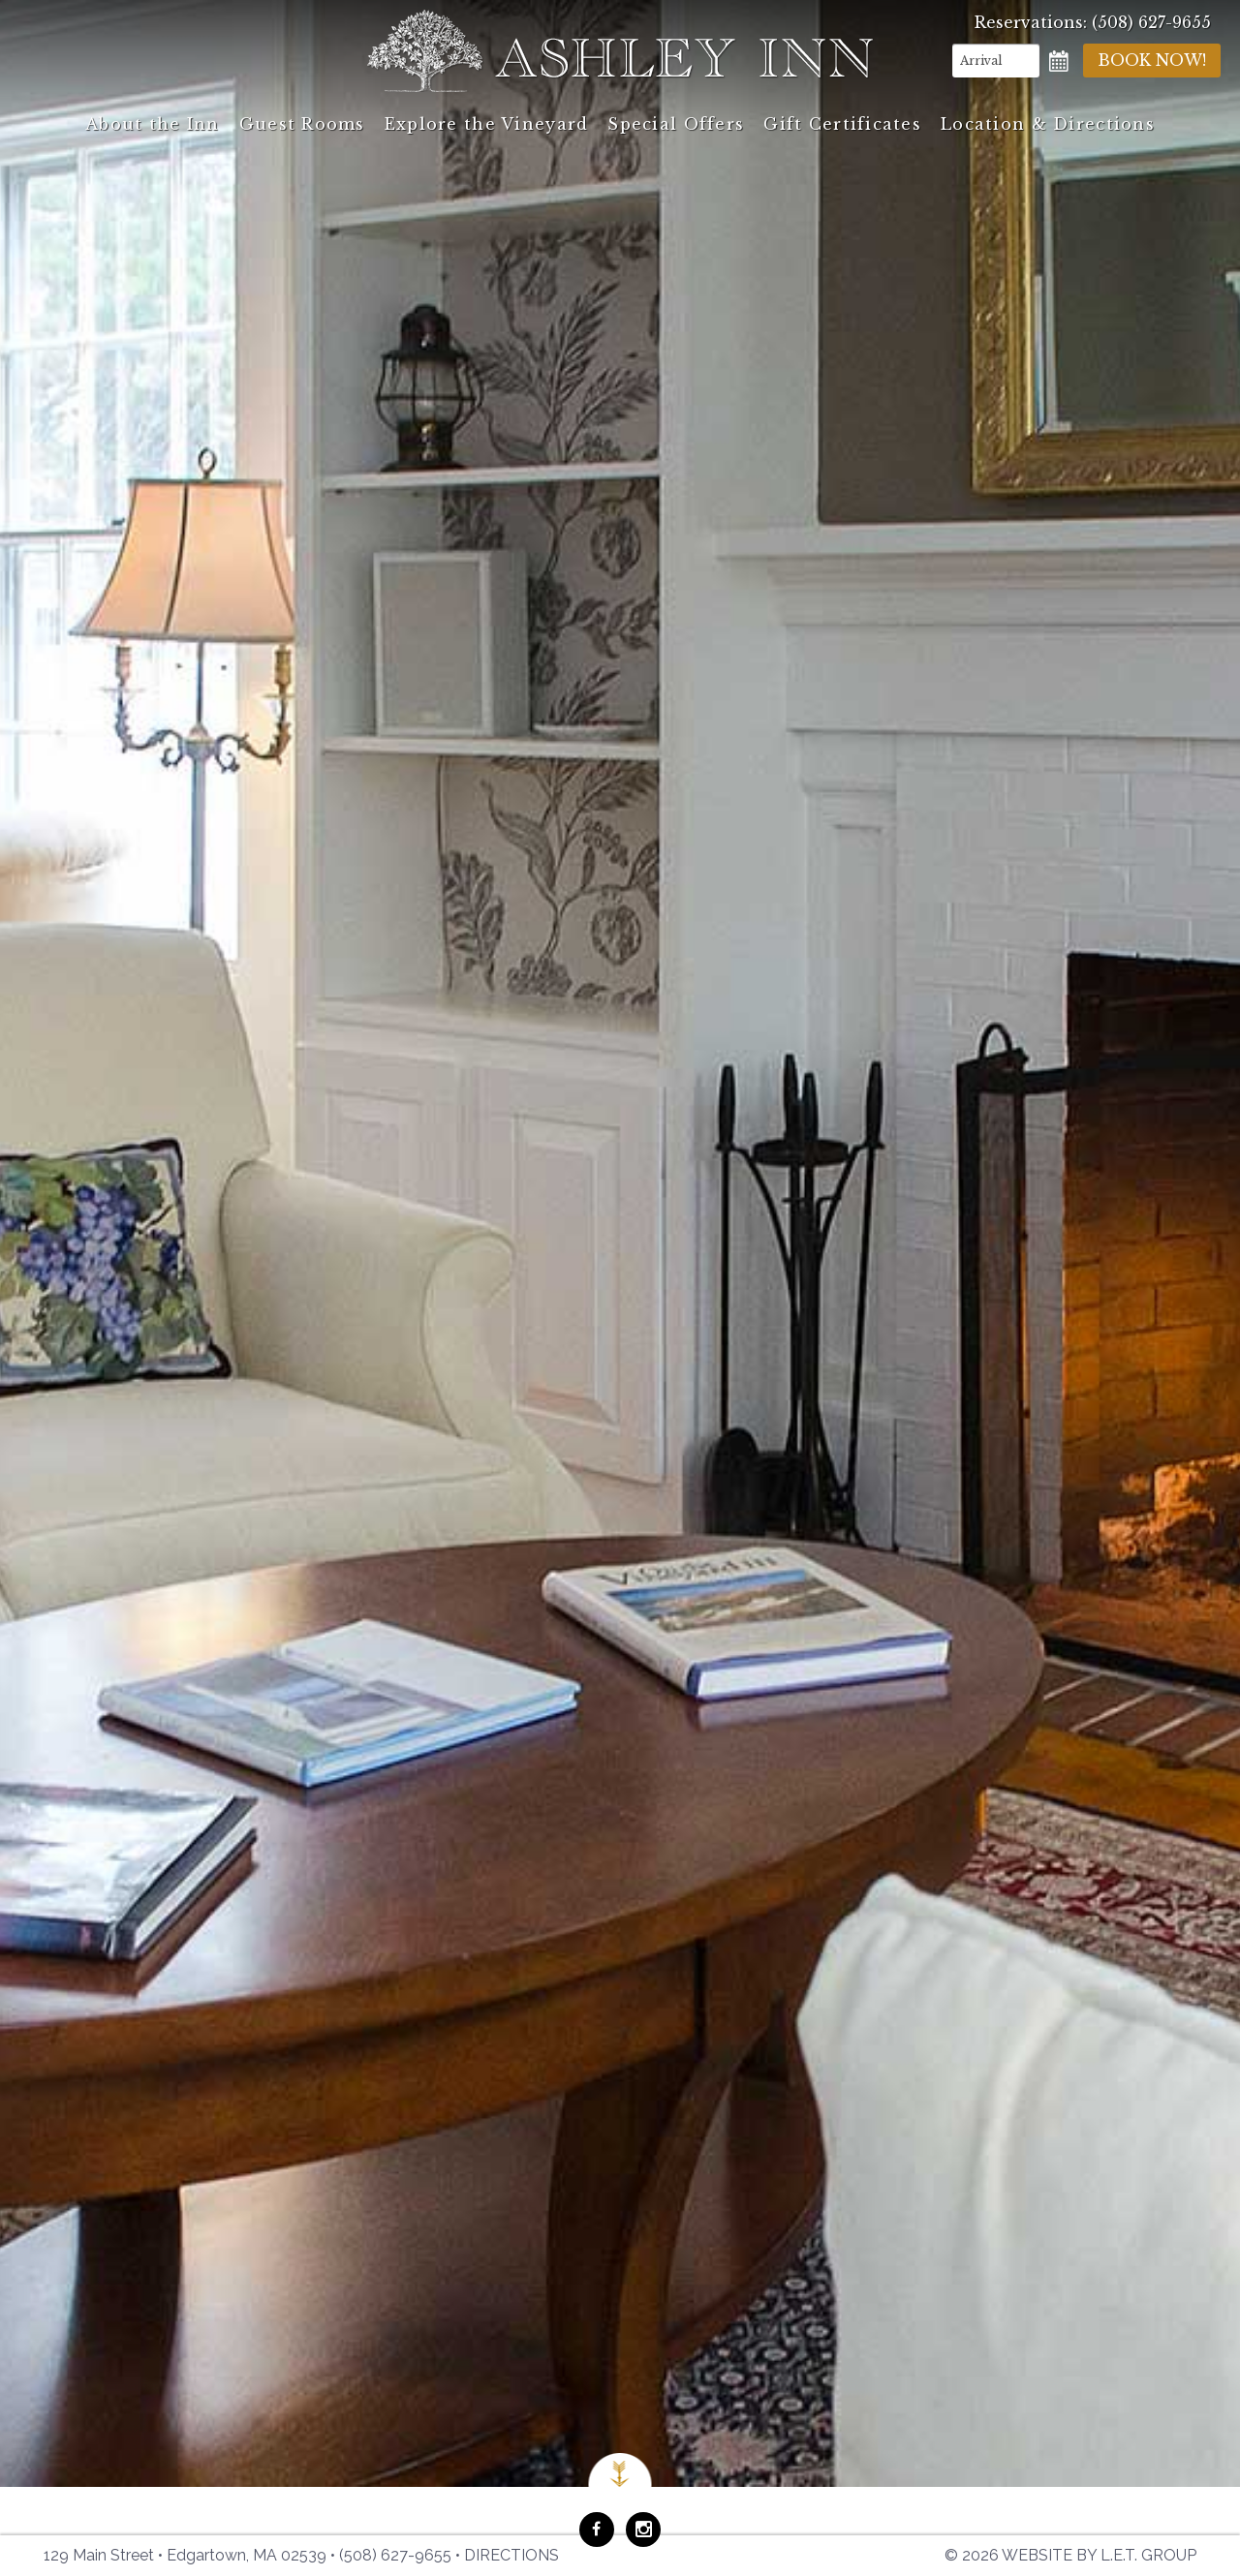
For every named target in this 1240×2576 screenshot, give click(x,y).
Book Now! (1152, 60)
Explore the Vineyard (487, 124)
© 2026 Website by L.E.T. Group (1070, 2555)
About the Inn (152, 124)
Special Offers (675, 124)
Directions (511, 2555)
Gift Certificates (842, 124)
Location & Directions (1048, 124)
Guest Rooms (302, 124)
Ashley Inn (620, 51)
